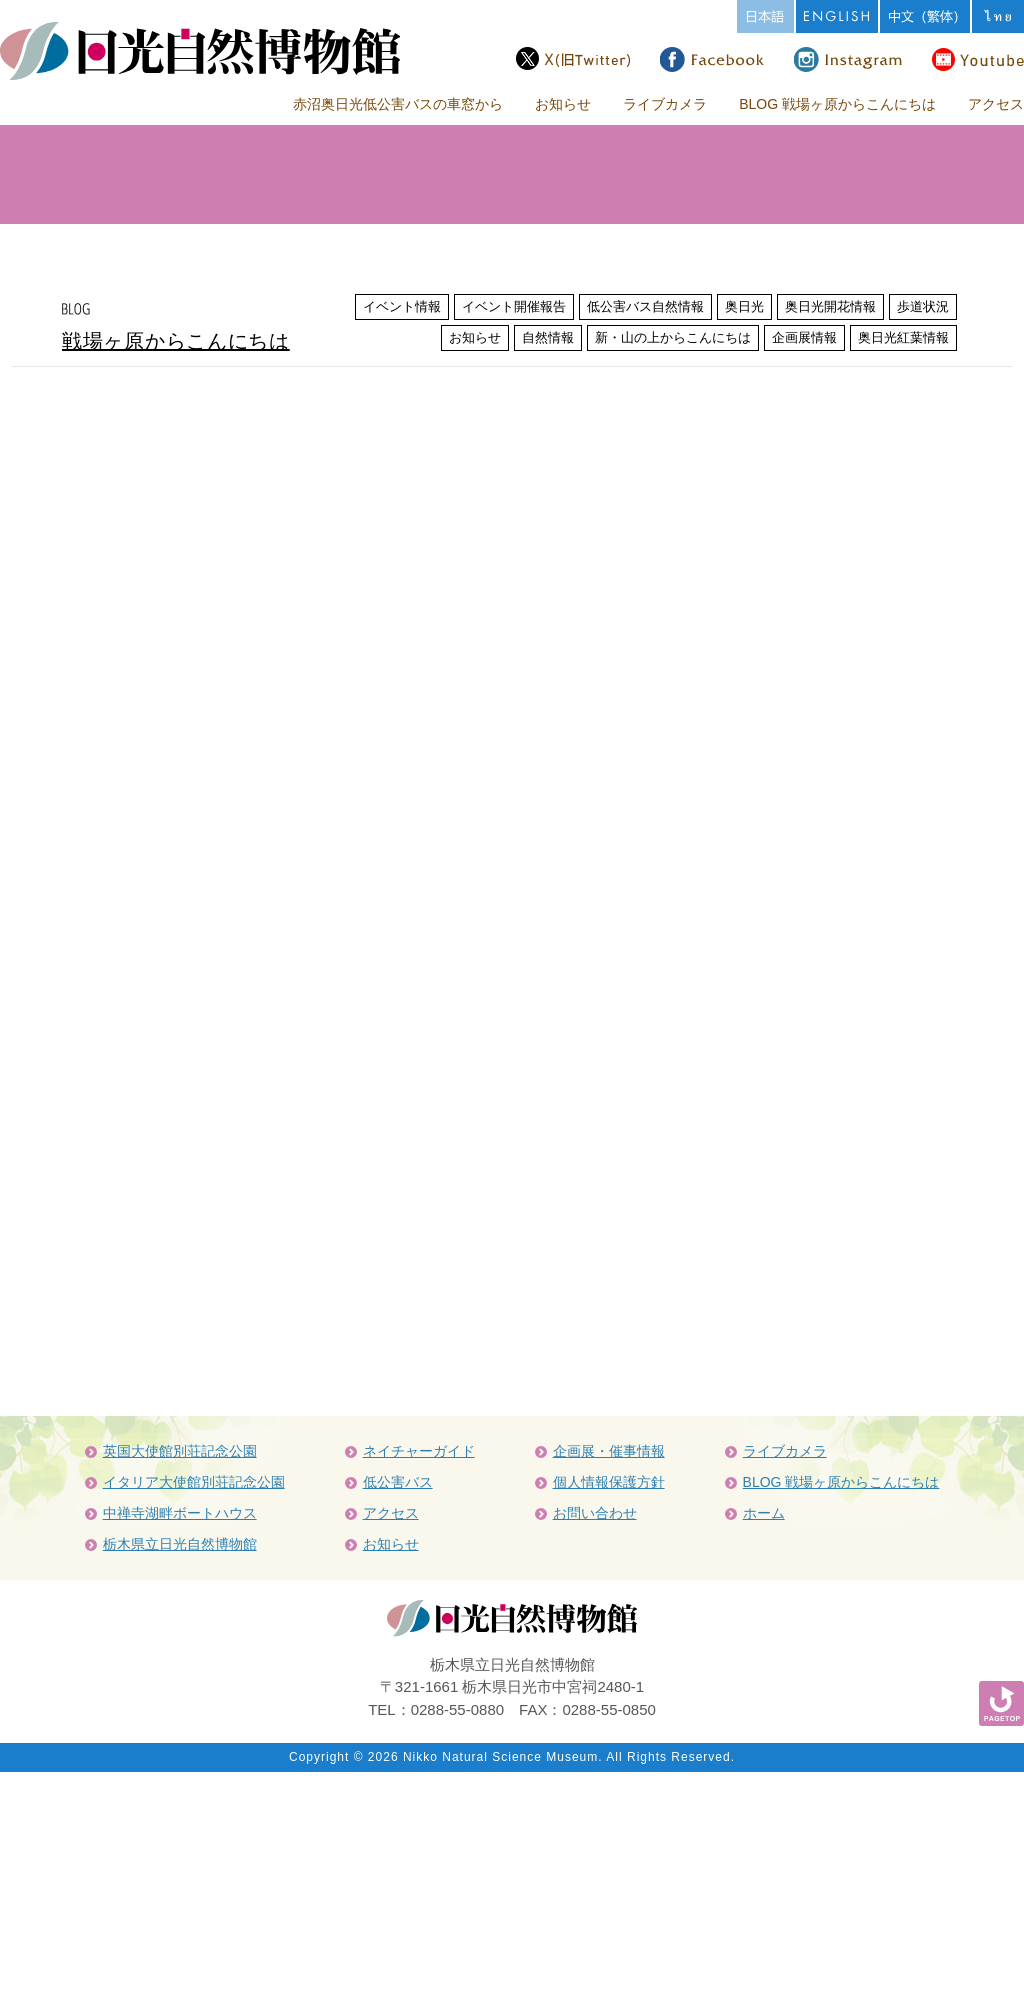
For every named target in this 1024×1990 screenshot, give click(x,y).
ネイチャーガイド (419, 1451)
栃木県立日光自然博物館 (180, 1544)
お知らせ (563, 104)
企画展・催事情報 (609, 1451)
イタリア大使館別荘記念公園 (194, 1482)
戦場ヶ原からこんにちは (176, 341)
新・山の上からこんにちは (673, 337)
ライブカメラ (665, 104)
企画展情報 (804, 337)
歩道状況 (923, 306)
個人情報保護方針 (609, 1482)
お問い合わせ (595, 1513)
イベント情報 (402, 306)
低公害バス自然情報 (645, 306)
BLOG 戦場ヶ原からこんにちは (837, 104)
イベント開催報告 (514, 306)
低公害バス (398, 1482)
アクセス (996, 104)
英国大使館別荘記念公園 (180, 1451)
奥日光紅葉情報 (903, 337)
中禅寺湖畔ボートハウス (180, 1513)
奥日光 (744, 306)
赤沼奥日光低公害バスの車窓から (398, 104)
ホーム (764, 1513)
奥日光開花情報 (830, 306)
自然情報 (548, 337)
